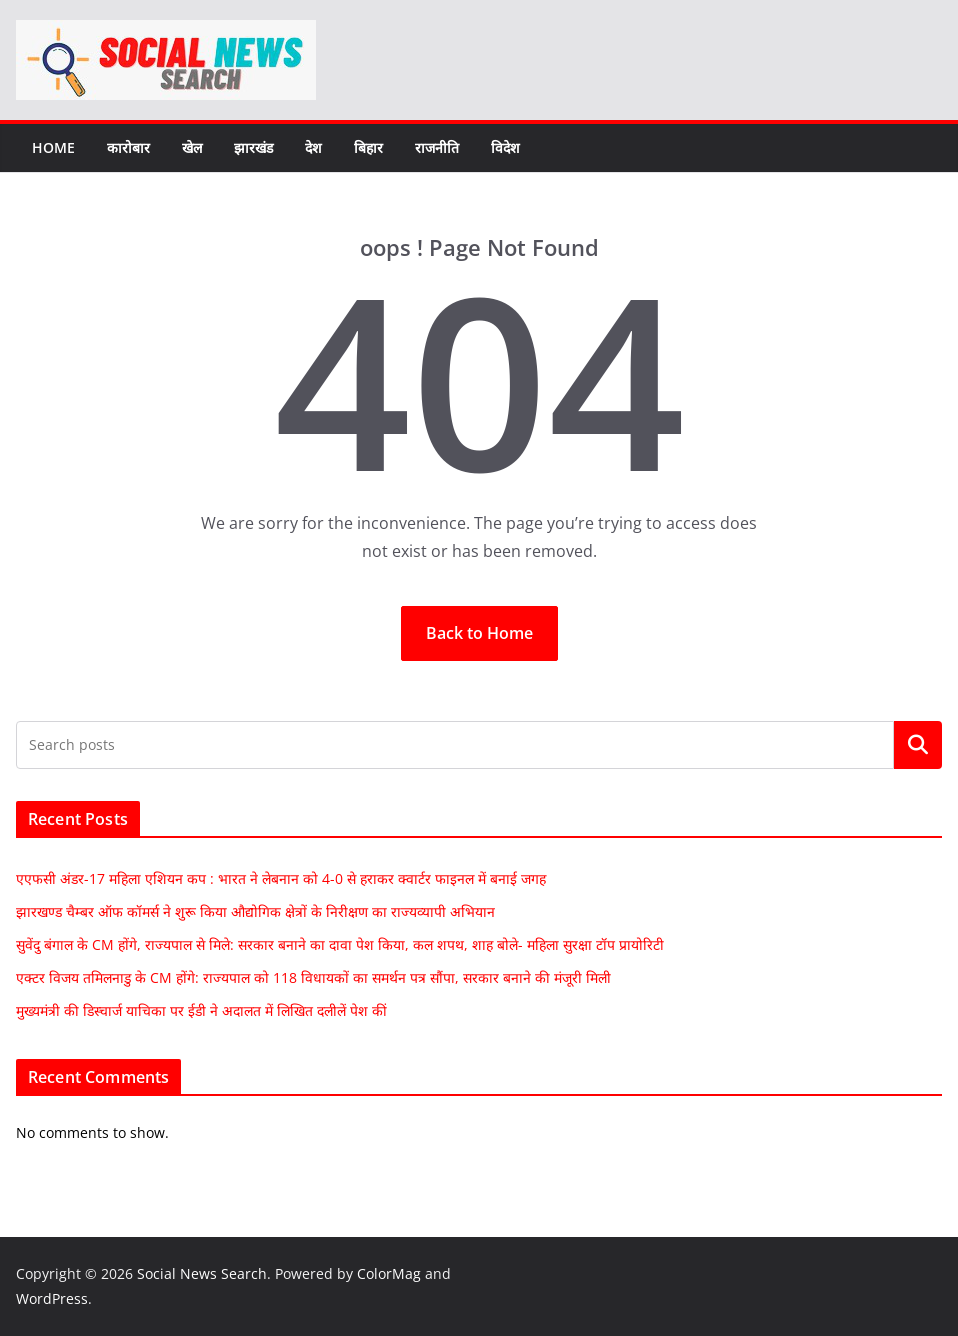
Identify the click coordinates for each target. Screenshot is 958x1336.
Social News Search (202, 1273)
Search (918, 745)
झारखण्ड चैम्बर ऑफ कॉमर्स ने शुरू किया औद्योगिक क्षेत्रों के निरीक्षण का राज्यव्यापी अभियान (255, 911)
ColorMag (389, 1273)
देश (313, 147)
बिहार (368, 147)
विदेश (505, 147)
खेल (192, 147)
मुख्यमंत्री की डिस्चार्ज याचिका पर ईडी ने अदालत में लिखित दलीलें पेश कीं (201, 1010)
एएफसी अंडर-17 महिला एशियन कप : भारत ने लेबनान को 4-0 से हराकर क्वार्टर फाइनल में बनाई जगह (281, 878)
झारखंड (253, 147)
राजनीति (437, 147)
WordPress (52, 1298)
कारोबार (128, 147)
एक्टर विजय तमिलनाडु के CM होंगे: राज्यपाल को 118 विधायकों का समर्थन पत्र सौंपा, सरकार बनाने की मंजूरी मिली (313, 977)
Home (53, 147)
